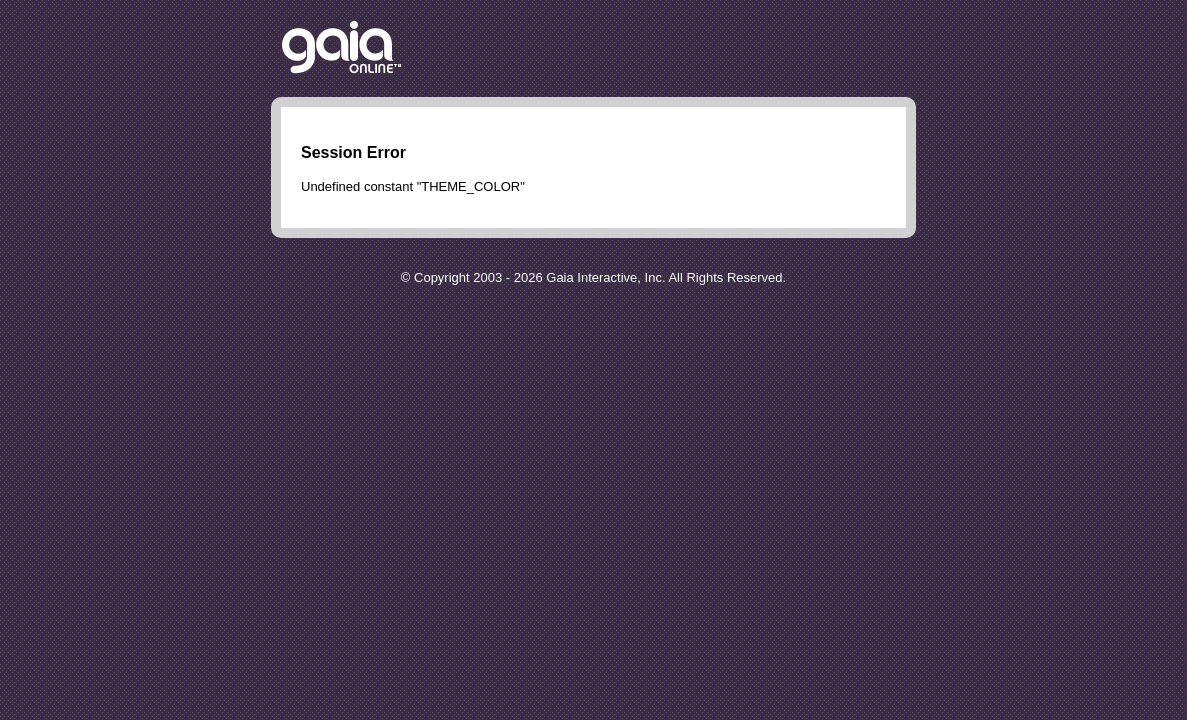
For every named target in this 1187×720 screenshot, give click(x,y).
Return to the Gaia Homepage (341, 48)
